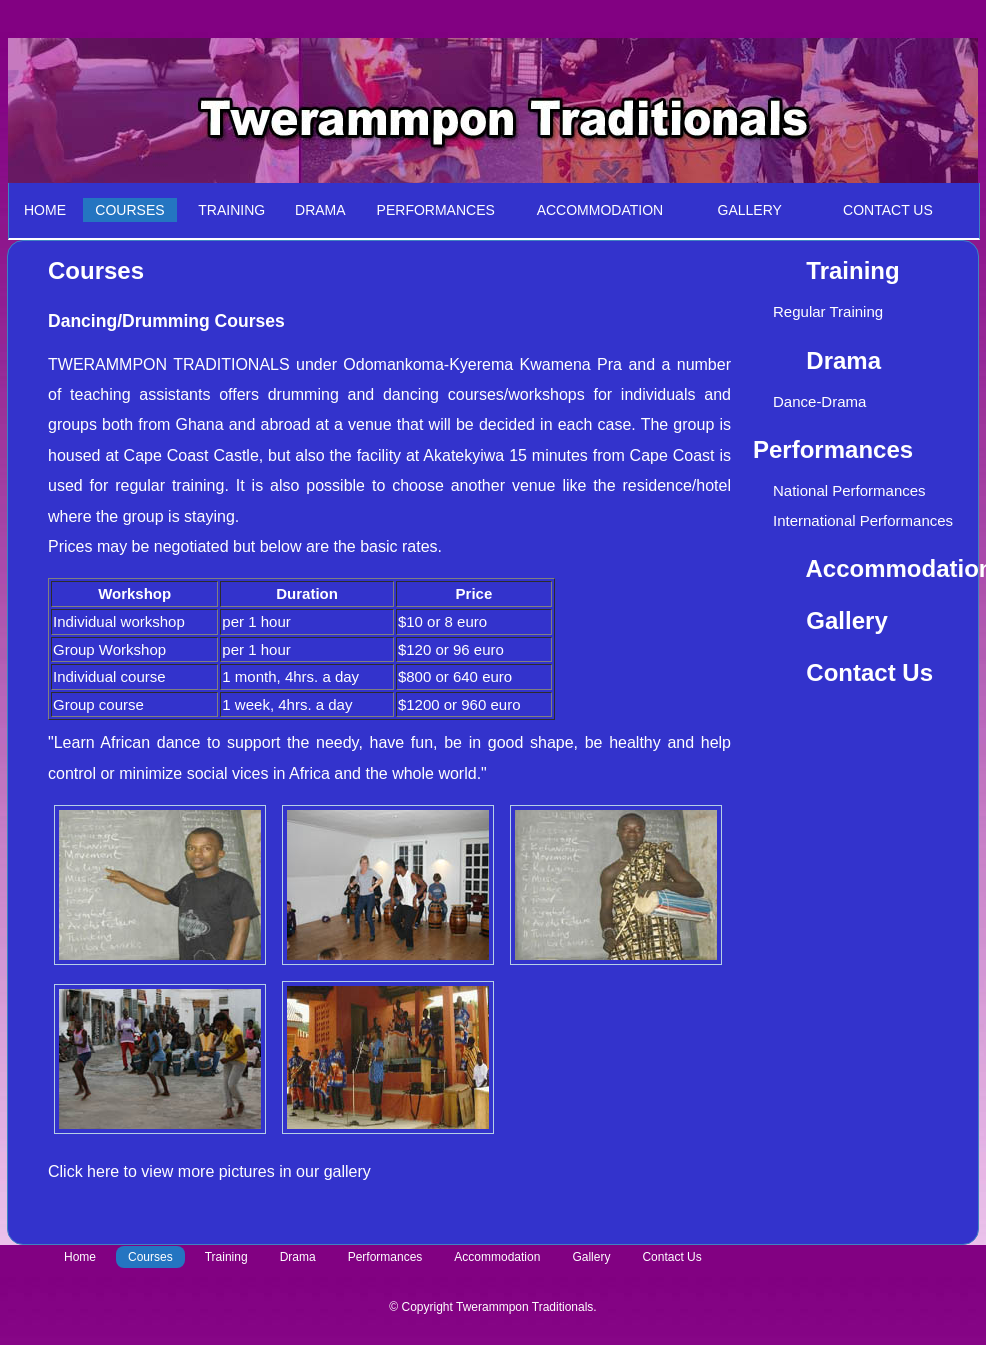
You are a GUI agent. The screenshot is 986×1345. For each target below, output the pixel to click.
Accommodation (497, 1257)
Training (226, 1257)
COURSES (129, 210)
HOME (45, 210)
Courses (150, 1257)
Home (80, 1257)
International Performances (863, 520)
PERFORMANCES (436, 210)
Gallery (846, 620)
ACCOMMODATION (600, 210)
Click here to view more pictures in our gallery (209, 1171)
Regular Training (828, 311)
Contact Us (869, 672)
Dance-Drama (819, 401)
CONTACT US (888, 210)
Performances (385, 1257)
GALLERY (738, 210)
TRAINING (231, 210)
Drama (298, 1257)
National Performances (849, 490)
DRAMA (320, 210)
